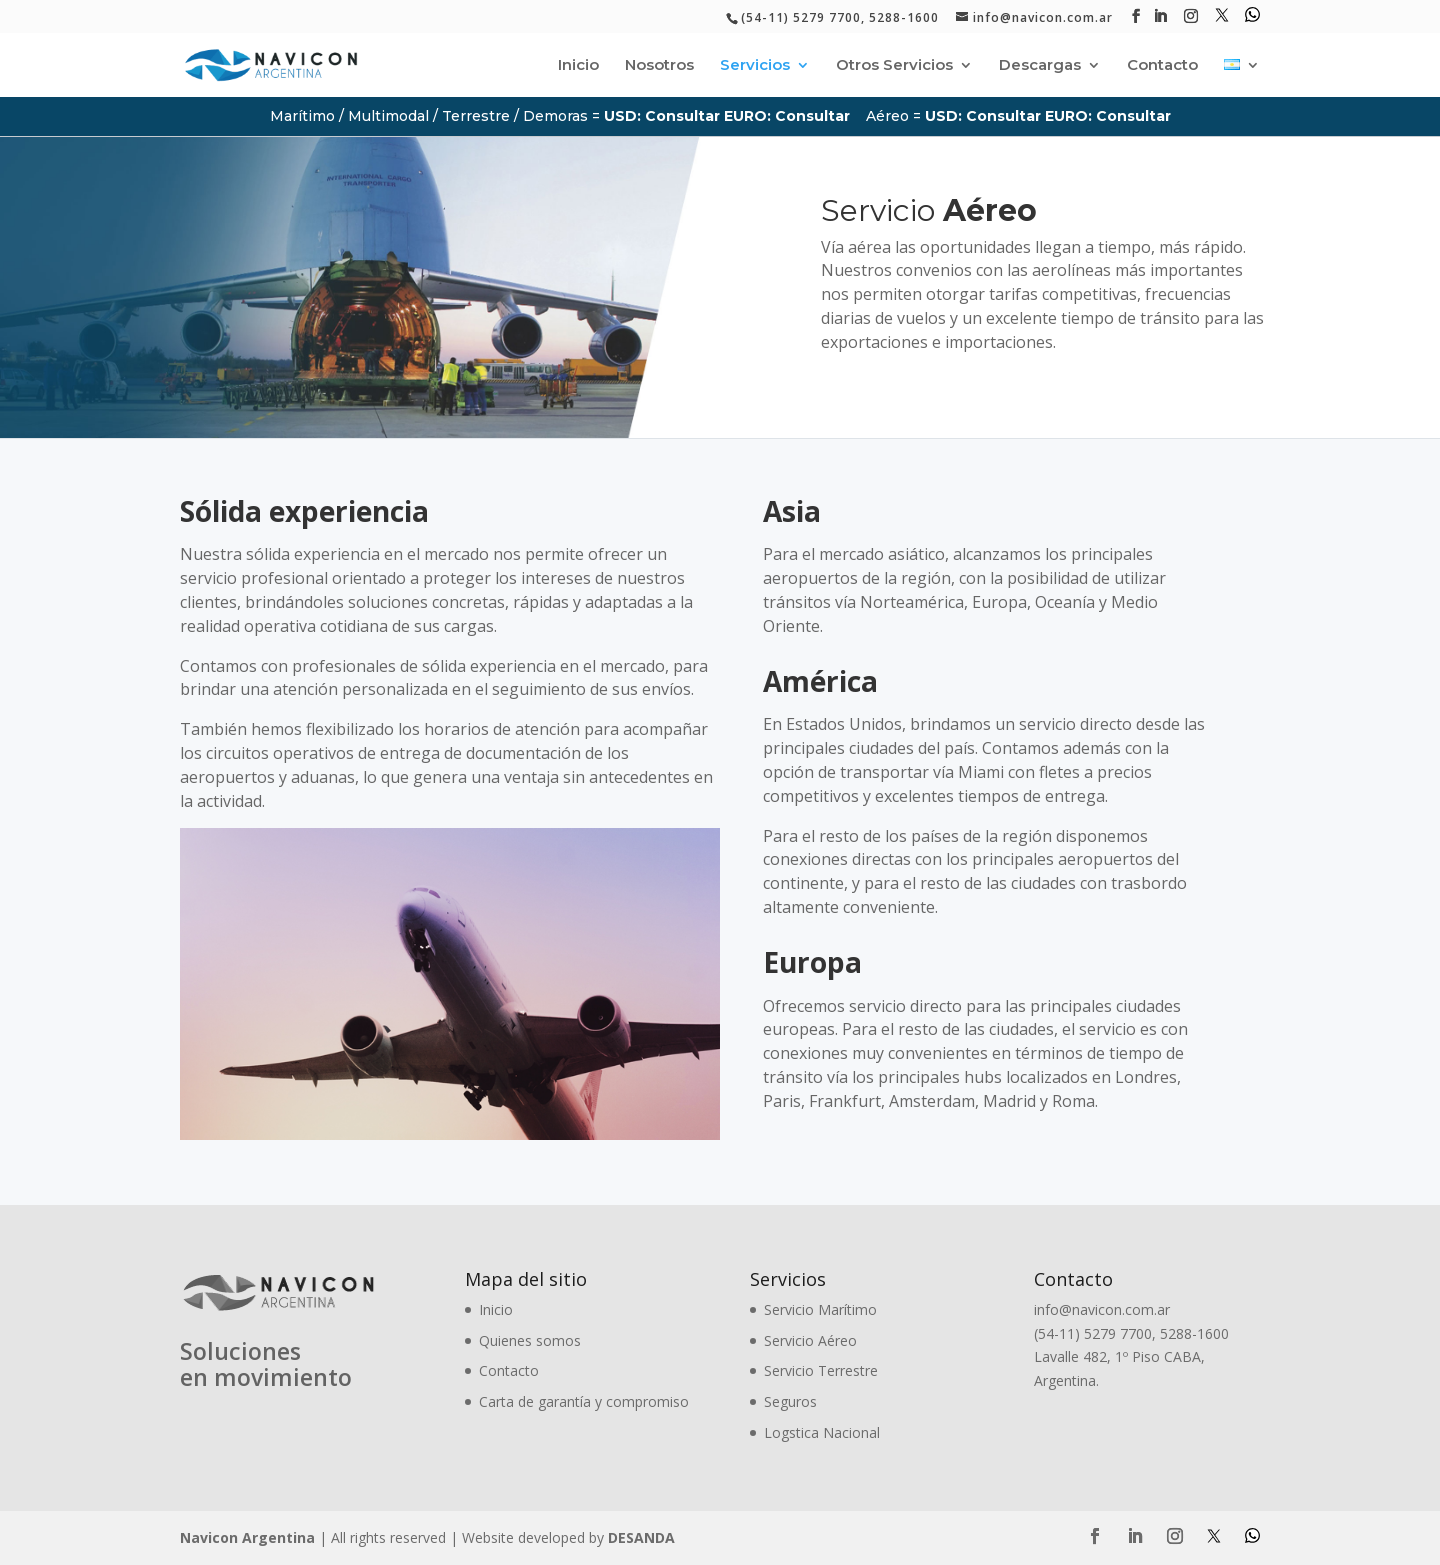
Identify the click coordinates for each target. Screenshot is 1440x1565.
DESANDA (641, 1537)
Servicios (755, 66)
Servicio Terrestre (821, 1370)
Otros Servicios (894, 66)
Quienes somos (530, 1340)
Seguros (790, 1401)
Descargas (1040, 66)
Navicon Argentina (247, 1537)
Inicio (578, 66)
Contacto (1162, 66)
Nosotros (659, 66)
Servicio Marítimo (820, 1309)
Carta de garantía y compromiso (584, 1401)
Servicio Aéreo (810, 1340)
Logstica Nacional (822, 1432)
